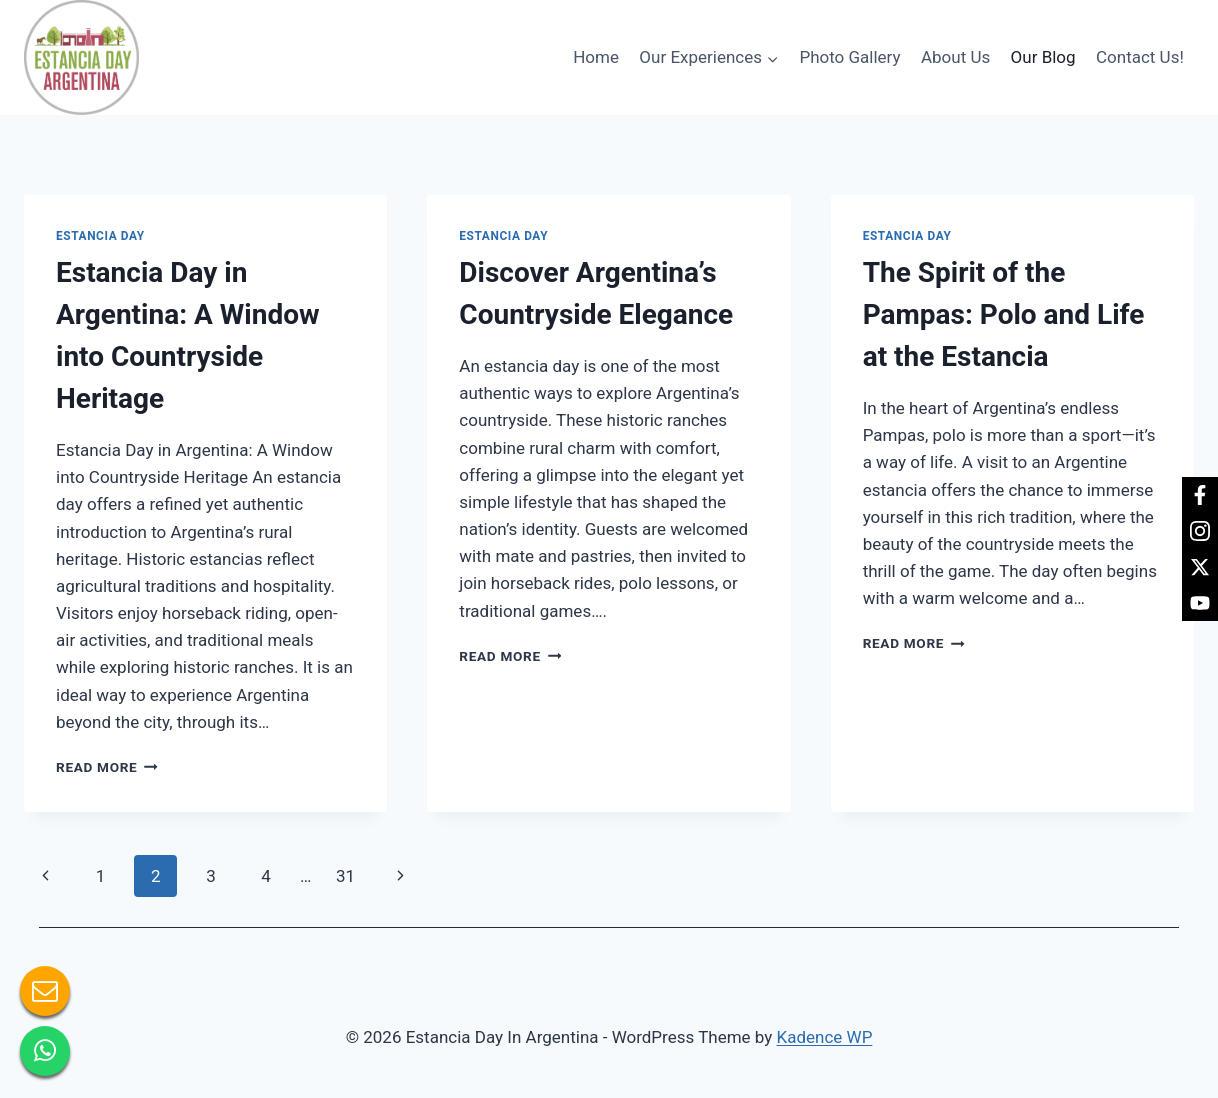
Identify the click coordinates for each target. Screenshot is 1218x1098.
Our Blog (1043, 57)
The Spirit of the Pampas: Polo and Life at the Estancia (1004, 314)
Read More (107, 767)
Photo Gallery (849, 57)
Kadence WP (825, 1037)
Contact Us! (1140, 57)
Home (596, 57)
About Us (955, 57)
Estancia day (100, 236)
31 (345, 876)
